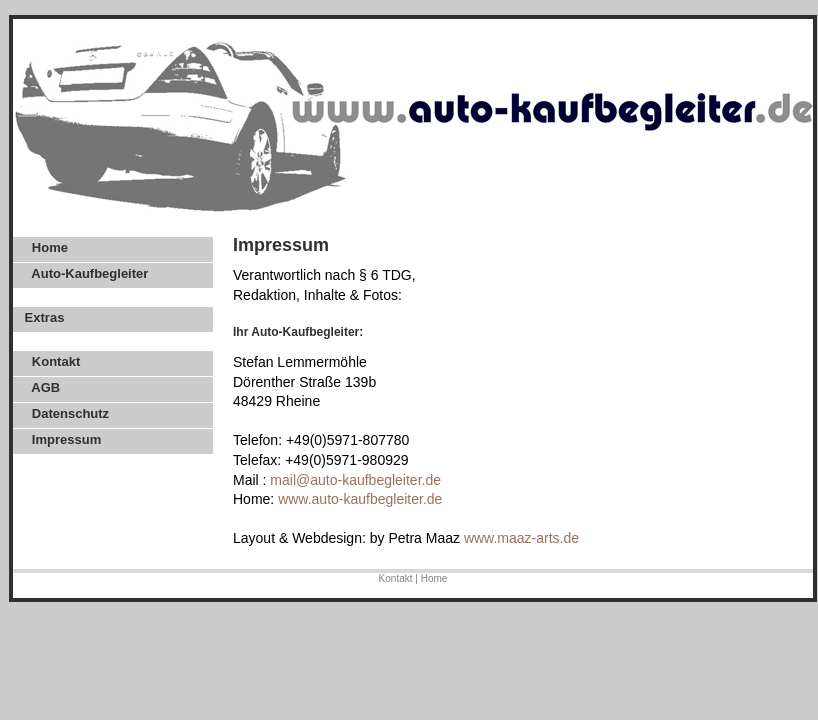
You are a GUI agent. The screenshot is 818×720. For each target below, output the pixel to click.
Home (44, 247)
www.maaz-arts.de (521, 538)
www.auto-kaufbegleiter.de (360, 499)
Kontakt (50, 361)
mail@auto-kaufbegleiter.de (355, 480)
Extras (42, 317)
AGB (40, 387)
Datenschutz (65, 413)
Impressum (61, 439)
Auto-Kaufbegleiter (84, 273)
